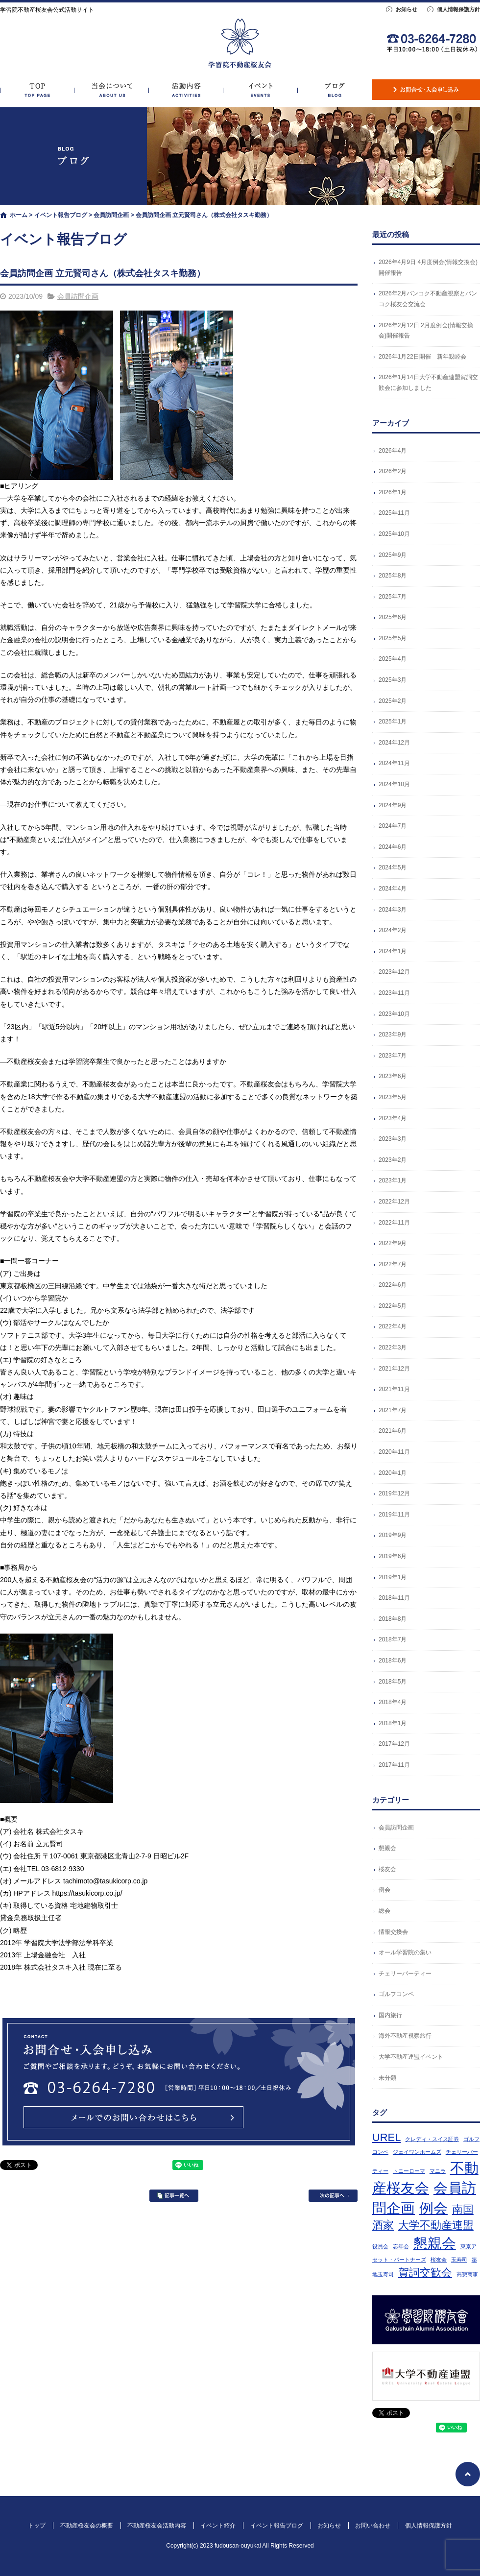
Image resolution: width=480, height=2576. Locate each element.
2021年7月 (393, 1410)
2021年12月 (394, 1368)
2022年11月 (394, 1222)
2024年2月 (393, 930)
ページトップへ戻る (468, 2474)
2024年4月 (393, 888)
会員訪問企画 (111, 215)
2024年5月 (393, 867)
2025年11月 (394, 512)
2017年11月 (394, 1764)
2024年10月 (394, 784)
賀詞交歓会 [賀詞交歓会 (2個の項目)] (425, 2272)
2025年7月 (393, 596)
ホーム (18, 215)
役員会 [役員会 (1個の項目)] (380, 2246)
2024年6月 (393, 846)
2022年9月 (393, 1243)
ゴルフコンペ (396, 1994)
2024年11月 (394, 763)
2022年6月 (393, 1284)
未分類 (387, 2077)
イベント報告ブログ (335, 89)
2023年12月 (394, 971)
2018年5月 (393, 1681)
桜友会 (387, 1869)
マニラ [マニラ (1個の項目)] (438, 2171)
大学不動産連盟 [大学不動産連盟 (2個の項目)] (436, 2225)
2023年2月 (393, 1159)
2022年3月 (393, 1347)
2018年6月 (393, 1660)
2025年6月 (393, 617)
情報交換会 (393, 1931)
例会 (384, 1889)
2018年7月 (393, 1639)
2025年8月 (393, 575)
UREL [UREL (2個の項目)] (386, 2137)
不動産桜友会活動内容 (186, 89)
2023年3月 (393, 1138)
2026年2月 (393, 471)
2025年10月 (394, 533)
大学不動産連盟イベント (411, 2056)
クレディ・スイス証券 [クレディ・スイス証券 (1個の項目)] (432, 2139)
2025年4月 (393, 658)
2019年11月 (394, 1514)
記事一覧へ (173, 2196)
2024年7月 (393, 825)
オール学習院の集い (405, 1952)
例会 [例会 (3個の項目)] (433, 2208)
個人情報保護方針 (458, 9)
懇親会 (387, 1848)
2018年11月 (394, 1597)
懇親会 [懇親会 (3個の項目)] (434, 2243)
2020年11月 (394, 1451)
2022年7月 (393, 1264)
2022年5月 (393, 1305)
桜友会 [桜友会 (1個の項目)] (439, 2260)
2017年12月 (394, 1743)
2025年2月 (393, 701)
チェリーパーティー (405, 1973)
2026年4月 (393, 450)
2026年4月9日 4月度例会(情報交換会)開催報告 (428, 267)
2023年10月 (394, 1014)
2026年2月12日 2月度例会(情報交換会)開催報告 (426, 330)
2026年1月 (393, 492)
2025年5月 (393, 638)
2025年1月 (393, 721)
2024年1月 (393, 951)
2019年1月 (393, 1577)
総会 (384, 1910)
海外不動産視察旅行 (405, 2035)
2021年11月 (394, 1389)
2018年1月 (393, 1723)
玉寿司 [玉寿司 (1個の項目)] (459, 2260)
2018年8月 (393, 1618)
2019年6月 (393, 1556)
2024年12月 (394, 742)
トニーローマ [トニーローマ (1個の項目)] (409, 2171)
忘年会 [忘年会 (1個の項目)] (401, 2246)
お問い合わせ (426, 89)
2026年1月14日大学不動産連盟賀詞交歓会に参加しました (428, 382)
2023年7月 (393, 1055)
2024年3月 (393, 909)
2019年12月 (394, 1493)
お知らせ (406, 9)
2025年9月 (393, 555)
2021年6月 (393, 1430)
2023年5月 (393, 1097)
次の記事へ (333, 2196)
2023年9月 (393, 1034)
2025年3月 (393, 679)
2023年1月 (393, 1180)
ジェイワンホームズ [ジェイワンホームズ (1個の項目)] (417, 2152)
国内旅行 (390, 2015)
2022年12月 (394, 1201)
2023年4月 (393, 1118)
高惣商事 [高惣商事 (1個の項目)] (467, 2274)
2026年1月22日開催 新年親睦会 (422, 356)
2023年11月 (394, 992)
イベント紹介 (260, 89)
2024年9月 (393, 805)
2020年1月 (393, 1472)
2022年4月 (393, 1326)
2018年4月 (393, 1702)
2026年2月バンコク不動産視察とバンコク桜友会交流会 (428, 299)
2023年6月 (393, 1076)
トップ (37, 89)
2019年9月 (393, 1535)
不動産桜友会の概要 (111, 89)
